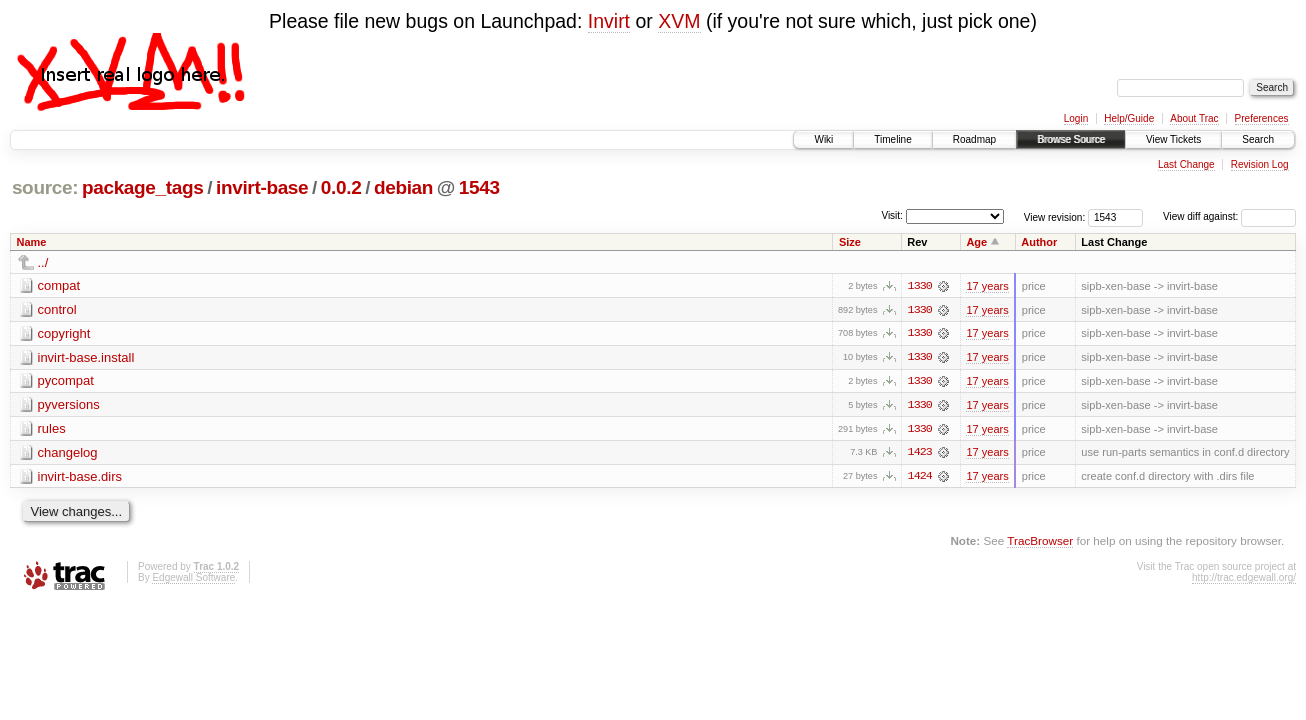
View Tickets (1173, 139)
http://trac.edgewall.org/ (1244, 579)
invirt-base (262, 187)
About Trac (1194, 118)
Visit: (892, 215)
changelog (68, 453)
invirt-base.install (86, 357)
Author (1039, 242)
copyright (64, 333)
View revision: (1055, 216)
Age (976, 242)
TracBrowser (1040, 542)
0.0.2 (341, 187)
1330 (920, 286)
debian (403, 187)
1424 (920, 478)
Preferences (1262, 118)
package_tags (143, 187)
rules (52, 429)
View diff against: (1229, 216)
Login (1076, 118)
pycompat (66, 381)
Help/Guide (1129, 118)
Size (850, 242)
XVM (679, 21)
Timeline (892, 139)
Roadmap (974, 139)
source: (45, 187)
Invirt (609, 21)
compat (59, 285)
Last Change (1186, 164)
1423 (920, 454)
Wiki (823, 139)
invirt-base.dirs (80, 477)
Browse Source (1071, 139)
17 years (987, 286)
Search (1258, 139)
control (57, 309)
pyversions (69, 405)
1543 (479, 187)
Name (32, 242)
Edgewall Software (193, 579)
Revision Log (1260, 164)
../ (43, 262)
